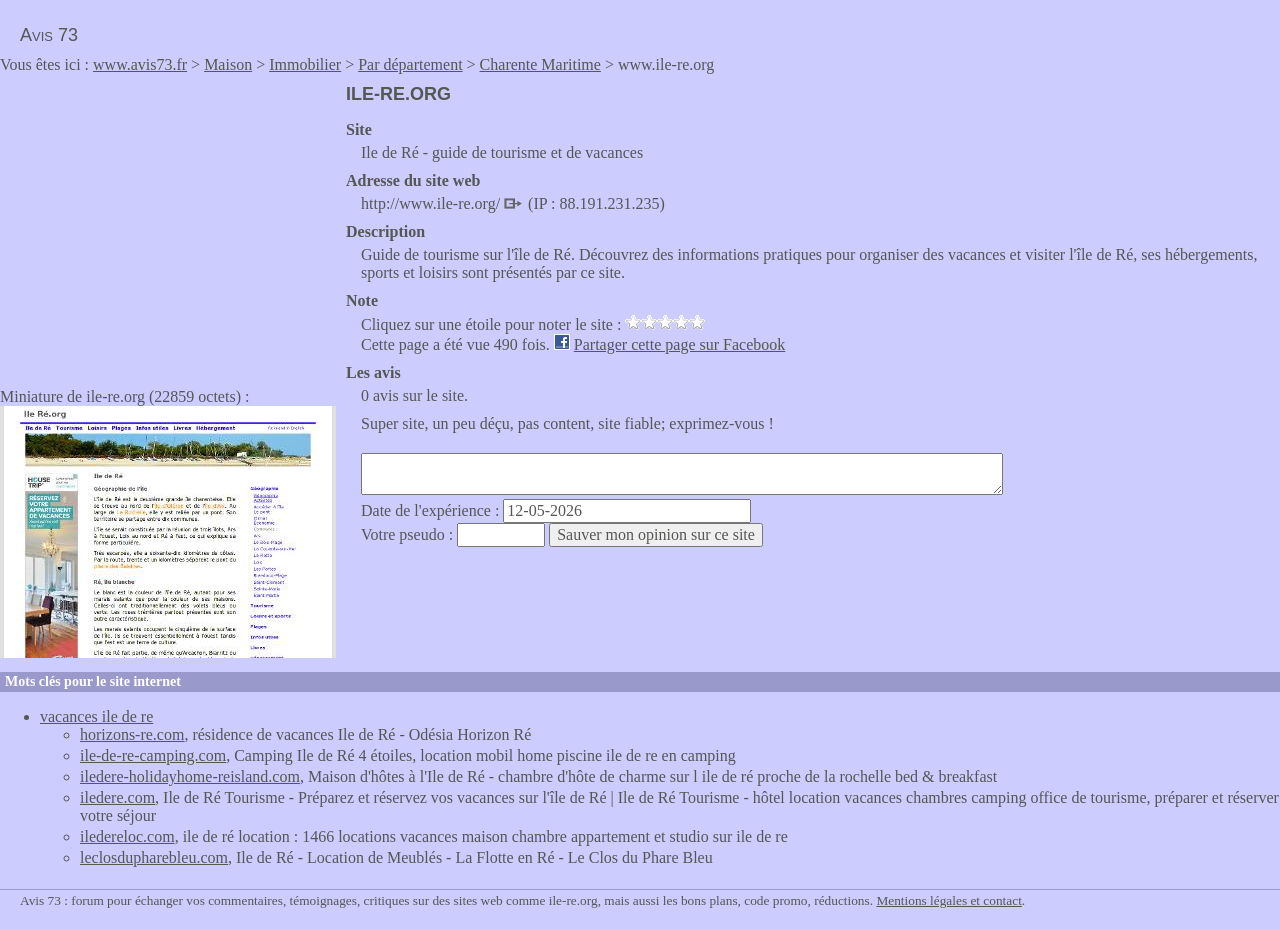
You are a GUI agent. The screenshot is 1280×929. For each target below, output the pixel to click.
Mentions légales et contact (948, 900)
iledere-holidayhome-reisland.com (190, 776)
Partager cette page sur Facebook (679, 344)
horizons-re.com (132, 734)
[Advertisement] (168, 224)
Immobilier (305, 64)
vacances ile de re (96, 716)
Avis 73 (49, 35)
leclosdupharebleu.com (154, 857)
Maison (228, 64)
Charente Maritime (540, 64)
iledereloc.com (127, 836)
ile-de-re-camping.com (153, 755)
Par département (410, 64)
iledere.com (117, 797)
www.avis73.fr (140, 64)
